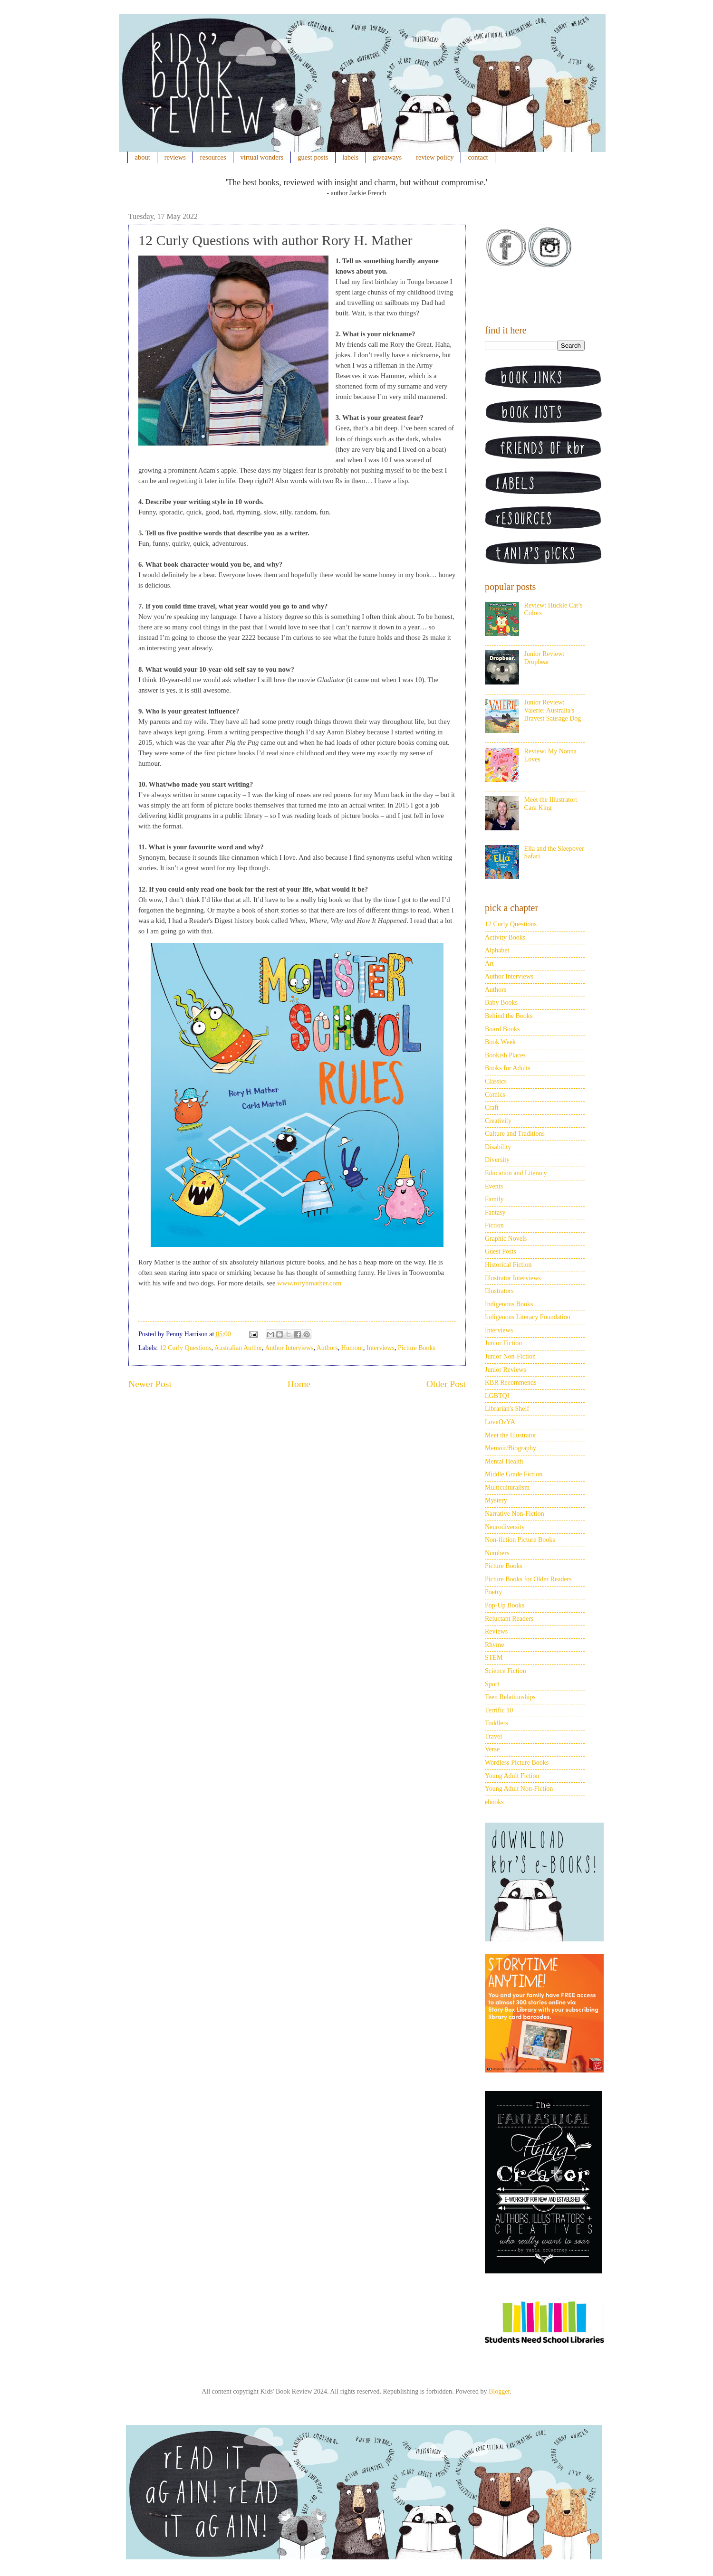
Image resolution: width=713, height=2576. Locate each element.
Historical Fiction (508, 1264)
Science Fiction (505, 1670)
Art (489, 963)
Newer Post (150, 1384)
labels (350, 157)
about (142, 157)
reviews (175, 157)
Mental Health (504, 1461)
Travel (493, 1736)
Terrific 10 (499, 1710)
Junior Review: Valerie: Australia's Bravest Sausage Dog (552, 710)
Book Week (500, 1042)
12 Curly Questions (186, 1347)
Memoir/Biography (510, 1448)
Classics (496, 1081)
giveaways (387, 157)
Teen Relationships (510, 1697)
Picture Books (416, 1347)
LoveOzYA (500, 1422)
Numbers (497, 1553)
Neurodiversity (505, 1526)
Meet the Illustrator (510, 1435)
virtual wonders (262, 157)
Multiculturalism (507, 1487)
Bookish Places (505, 1055)
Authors (327, 1347)
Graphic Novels (506, 1238)
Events (494, 1186)
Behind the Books (508, 1015)
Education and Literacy (516, 1173)
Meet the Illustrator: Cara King (551, 803)
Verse (492, 1749)
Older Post (446, 1384)
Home (299, 1384)
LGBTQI (497, 1395)
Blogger (499, 2391)
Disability (498, 1146)
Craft (492, 1107)
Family (494, 1199)
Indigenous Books (509, 1304)
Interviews (380, 1347)
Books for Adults (507, 1068)
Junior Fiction (503, 1343)
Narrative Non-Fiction (514, 1513)
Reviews (496, 1631)
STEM (493, 1657)
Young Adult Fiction (512, 1775)
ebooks (494, 1802)
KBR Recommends (511, 1382)
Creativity (498, 1120)
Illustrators (499, 1290)
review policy (434, 157)
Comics (495, 1094)
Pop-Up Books (504, 1605)
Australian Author (238, 1347)
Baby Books (501, 1002)
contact (478, 157)
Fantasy (495, 1212)
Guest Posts (500, 1251)
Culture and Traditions (515, 1133)
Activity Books (505, 937)
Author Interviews (289, 1347)
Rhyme (494, 1644)
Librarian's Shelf (507, 1408)
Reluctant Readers (509, 1618)
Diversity (497, 1159)
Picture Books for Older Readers (528, 1579)
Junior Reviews (505, 1369)
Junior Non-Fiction (510, 1356)
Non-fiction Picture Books (520, 1539)
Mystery (496, 1500)
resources (213, 157)
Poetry (493, 1592)
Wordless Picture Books (517, 1762)
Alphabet (497, 950)
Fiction (494, 1225)
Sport (492, 1684)
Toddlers (496, 1723)
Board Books (502, 1029)
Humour (352, 1347)
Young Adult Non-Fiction (519, 1788)
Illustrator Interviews (513, 1278)
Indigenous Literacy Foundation (527, 1317)
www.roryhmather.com (309, 1283)
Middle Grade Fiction (513, 1474)
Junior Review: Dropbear (544, 657)
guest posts (313, 157)
